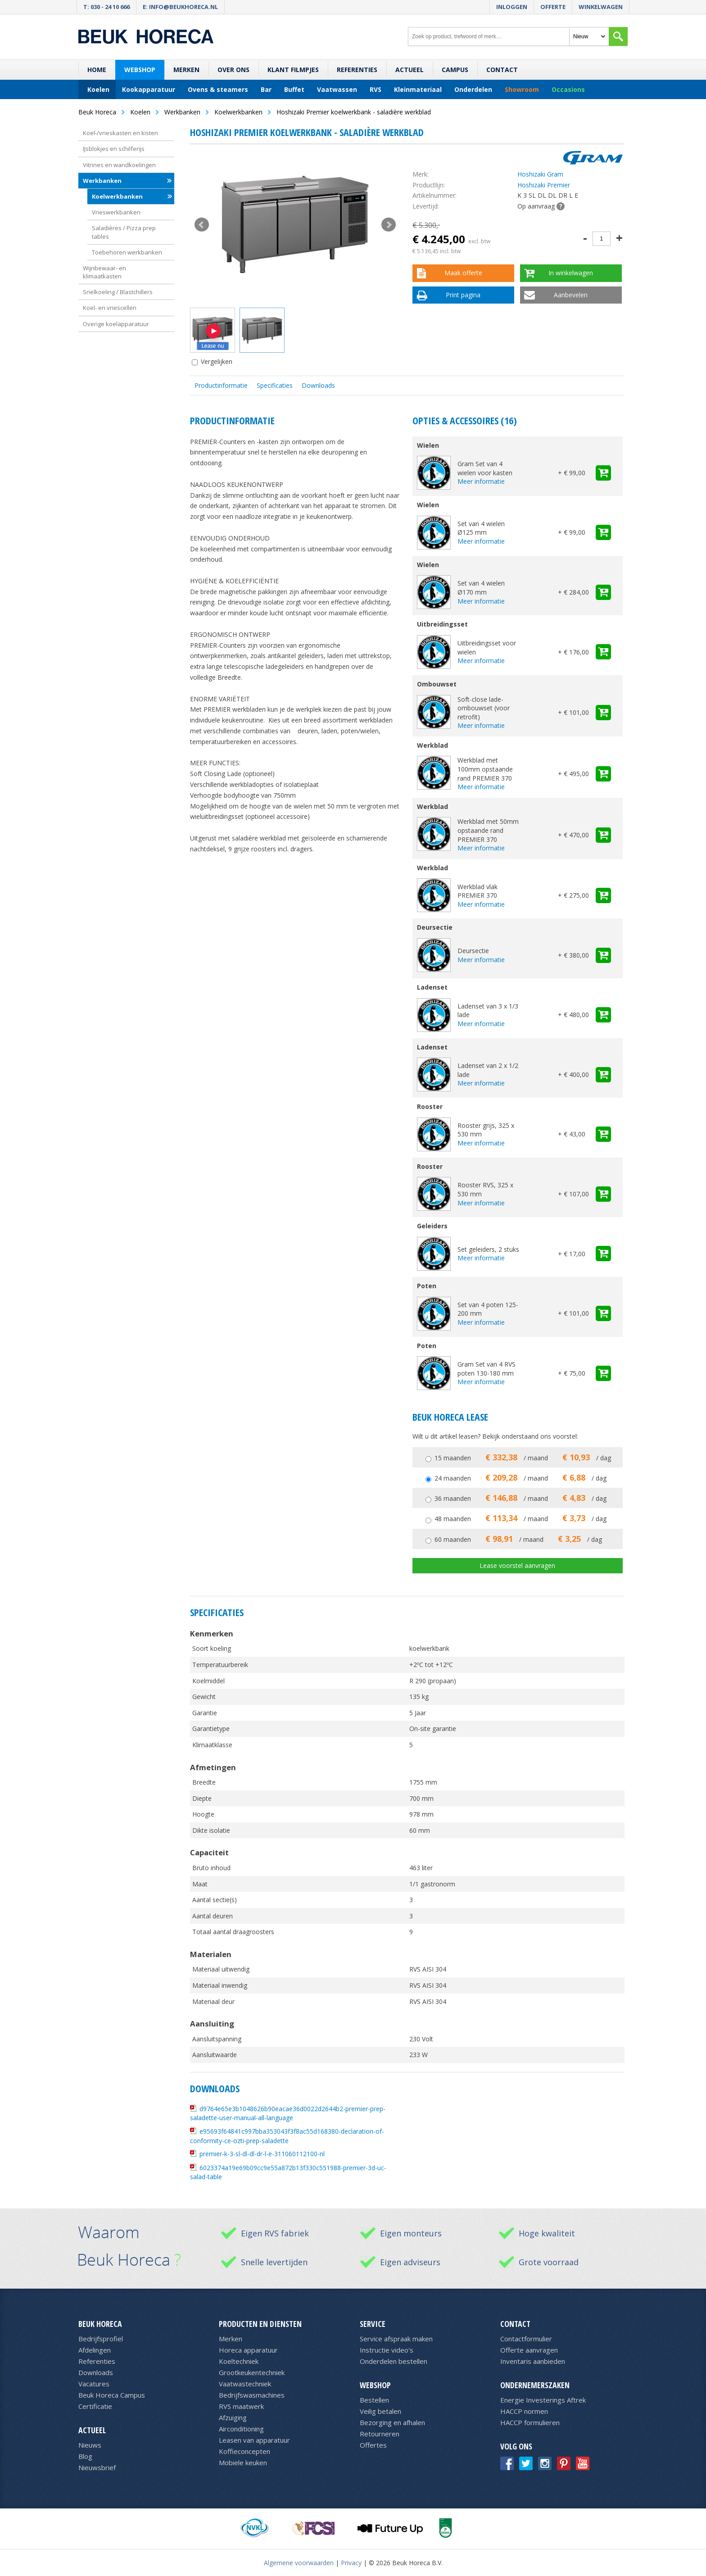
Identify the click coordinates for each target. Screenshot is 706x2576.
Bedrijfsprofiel (100, 2338)
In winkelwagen (570, 272)
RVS (375, 89)
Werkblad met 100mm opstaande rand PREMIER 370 (485, 769)
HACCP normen (524, 2411)
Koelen (98, 89)
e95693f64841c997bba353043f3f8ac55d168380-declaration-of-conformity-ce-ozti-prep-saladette (287, 2136)
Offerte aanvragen (529, 2349)
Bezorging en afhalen (392, 2422)
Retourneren (379, 2433)
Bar (266, 89)
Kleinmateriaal (418, 89)
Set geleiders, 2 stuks (488, 1249)
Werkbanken (102, 181)
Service (372, 2323)
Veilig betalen (380, 2411)
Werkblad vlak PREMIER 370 (477, 891)
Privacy (351, 2562)
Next (388, 225)
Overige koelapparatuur (116, 324)
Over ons (233, 69)
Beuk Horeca (100, 2323)
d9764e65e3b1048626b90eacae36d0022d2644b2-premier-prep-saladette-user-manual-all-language (287, 2113)
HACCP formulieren (530, 2422)
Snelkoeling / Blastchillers (118, 292)
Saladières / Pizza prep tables (124, 232)
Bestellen (374, 2399)
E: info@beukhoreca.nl (180, 7)
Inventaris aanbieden (532, 2361)
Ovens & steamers (218, 89)
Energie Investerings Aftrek (543, 2399)
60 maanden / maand (518, 1539)
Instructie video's (386, 2349)
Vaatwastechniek (245, 2383)
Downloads (318, 385)
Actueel (409, 69)
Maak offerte (463, 272)
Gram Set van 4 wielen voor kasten (484, 468)
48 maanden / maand (520, 1518)
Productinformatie (221, 385)
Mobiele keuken (243, 2462)
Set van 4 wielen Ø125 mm (481, 528)
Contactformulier (526, 2338)
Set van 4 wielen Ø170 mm (481, 587)
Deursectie (473, 950)
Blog (85, 2456)
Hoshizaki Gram (540, 174)
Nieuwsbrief (97, 2467)
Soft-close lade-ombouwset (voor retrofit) (483, 708)
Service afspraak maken (396, 2338)
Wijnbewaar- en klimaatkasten (104, 272)
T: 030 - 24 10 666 (106, 7)
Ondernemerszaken (535, 2385)
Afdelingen (94, 2349)
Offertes (373, 2444)
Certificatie (95, 2406)
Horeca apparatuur (248, 2349)
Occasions (568, 89)
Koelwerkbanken (117, 196)
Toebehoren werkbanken (127, 252)
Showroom (522, 89)
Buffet (294, 89)
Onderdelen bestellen (393, 2361)
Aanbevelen (571, 295)
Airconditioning (241, 2428)
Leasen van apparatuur (254, 2439)
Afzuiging (233, 2417)
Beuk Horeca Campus (111, 2394)
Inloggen (511, 7)
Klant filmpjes (293, 69)
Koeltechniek (238, 2361)
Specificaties (275, 385)
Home (96, 69)
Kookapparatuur (148, 89)
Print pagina (463, 295)
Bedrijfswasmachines (252, 2394)
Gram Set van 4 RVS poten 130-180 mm (486, 1368)
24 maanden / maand (520, 1478)
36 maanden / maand (520, 1498)
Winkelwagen (601, 7)
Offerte (553, 7)
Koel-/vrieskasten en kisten (120, 133)
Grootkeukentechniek (252, 2372)
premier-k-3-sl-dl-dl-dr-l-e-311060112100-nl (262, 2153)
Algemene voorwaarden (299, 2562)
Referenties (357, 69)
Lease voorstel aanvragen (517, 1565)
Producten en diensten (260, 2323)
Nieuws (89, 2444)
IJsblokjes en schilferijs (114, 149)
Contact (502, 69)
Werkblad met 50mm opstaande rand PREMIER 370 (488, 830)
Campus (455, 69)
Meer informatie (481, 481)
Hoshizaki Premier (543, 185)
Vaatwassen (337, 89)
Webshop (139, 69)
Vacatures (93, 2383)
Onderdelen (473, 89)
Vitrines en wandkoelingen (119, 165)
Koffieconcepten (244, 2451)
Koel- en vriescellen (109, 308)
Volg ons (516, 2446)
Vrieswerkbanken (116, 212)
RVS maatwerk (241, 2406)
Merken (186, 69)
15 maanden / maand (522, 1458)
